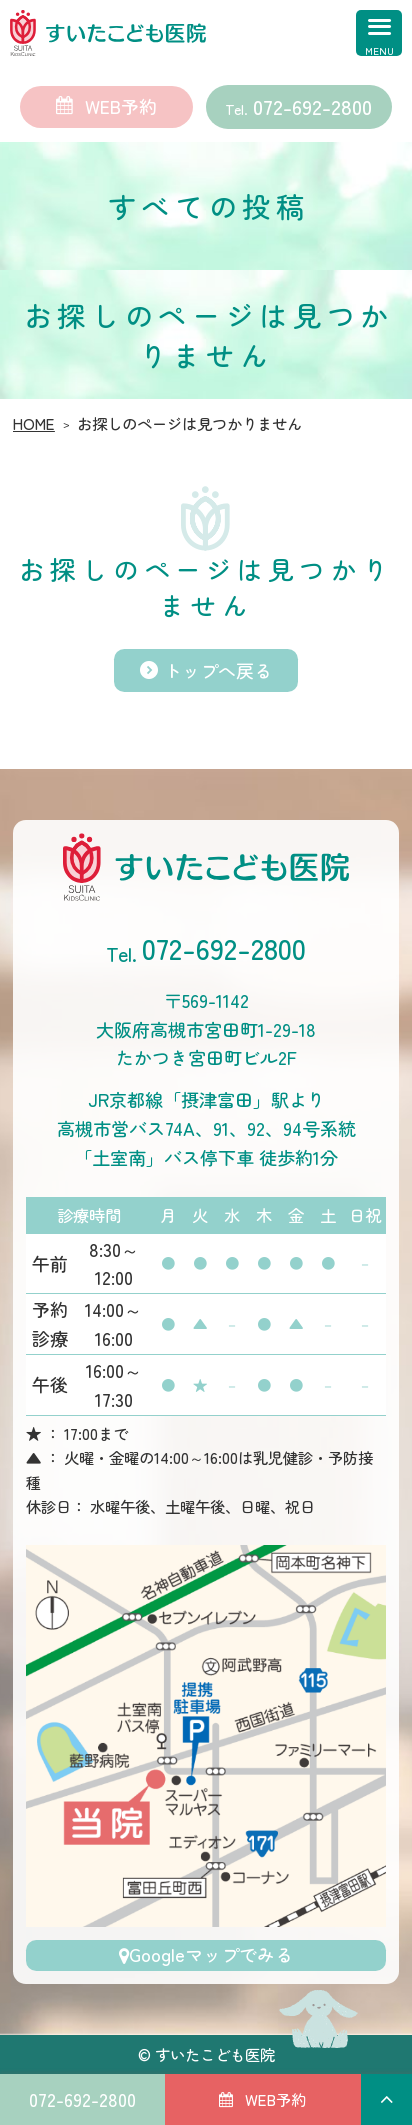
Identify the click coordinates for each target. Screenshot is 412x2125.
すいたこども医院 (215, 2054)
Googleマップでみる (211, 1954)
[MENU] (369, 42)
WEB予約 (121, 106)
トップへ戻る (218, 670)
